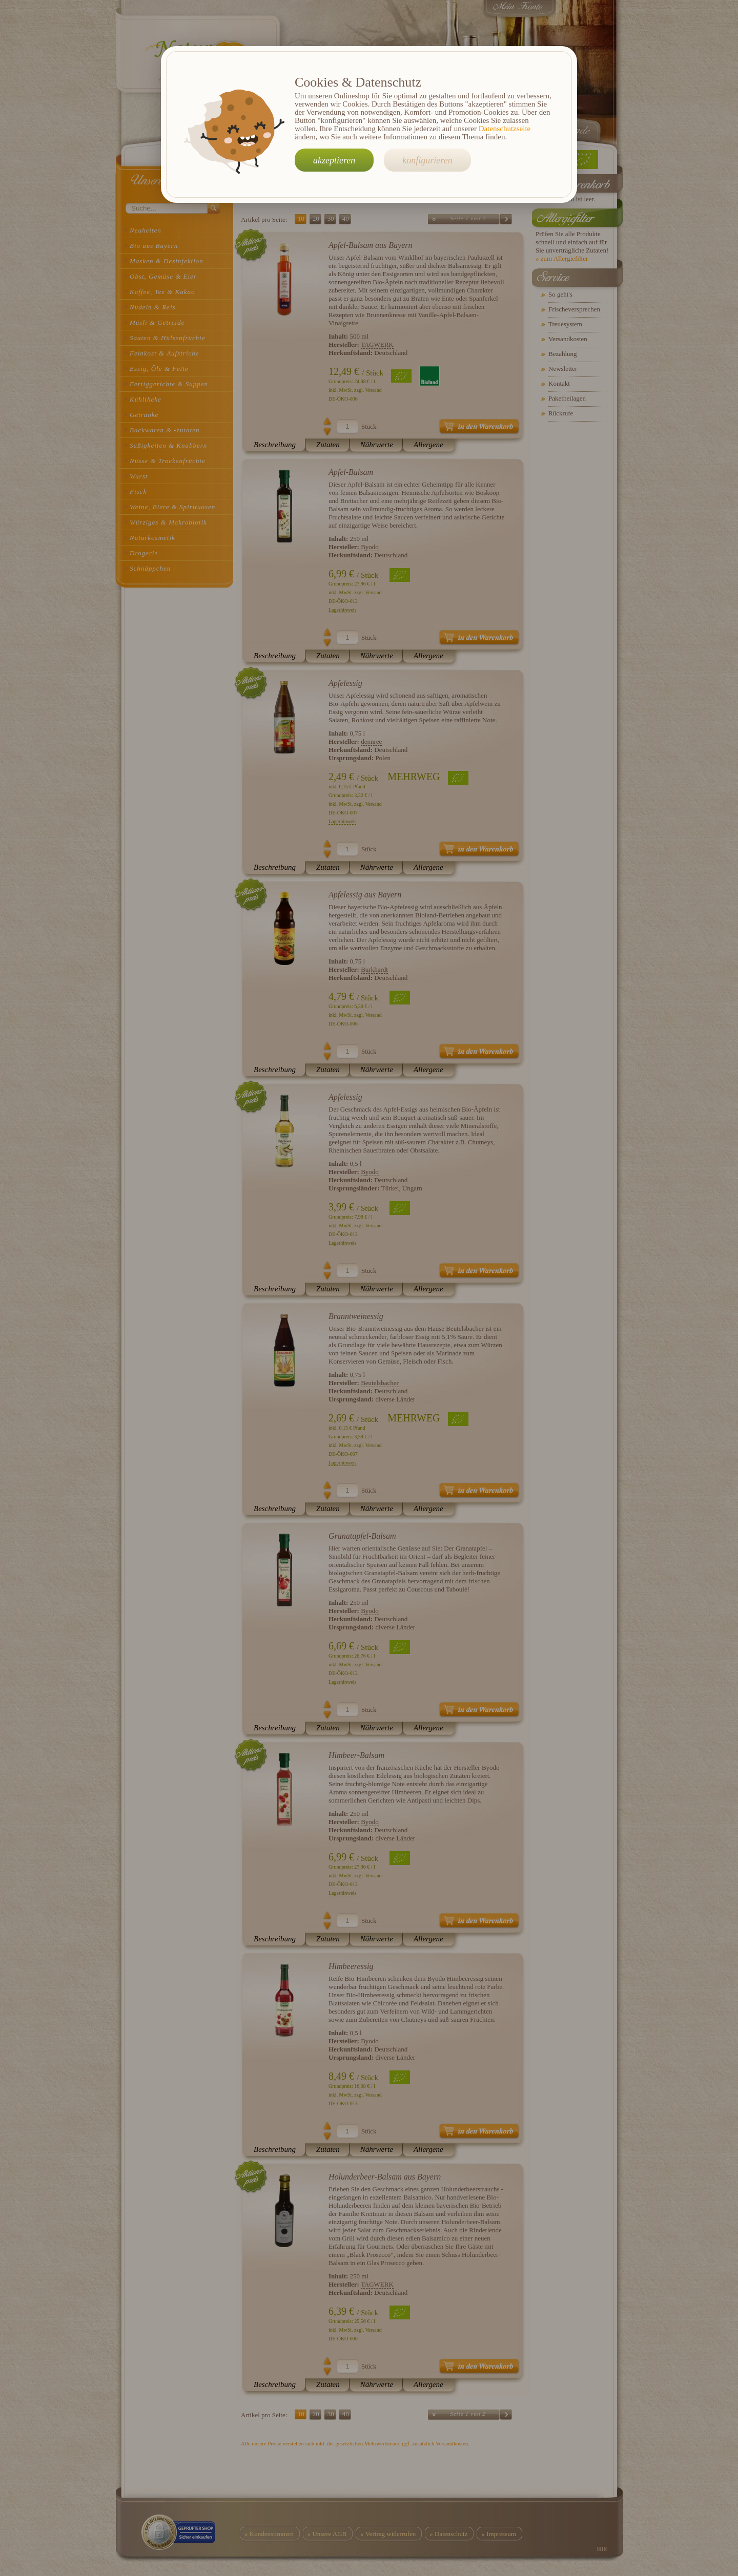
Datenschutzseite (505, 128)
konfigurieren (427, 160)
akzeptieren (334, 160)
